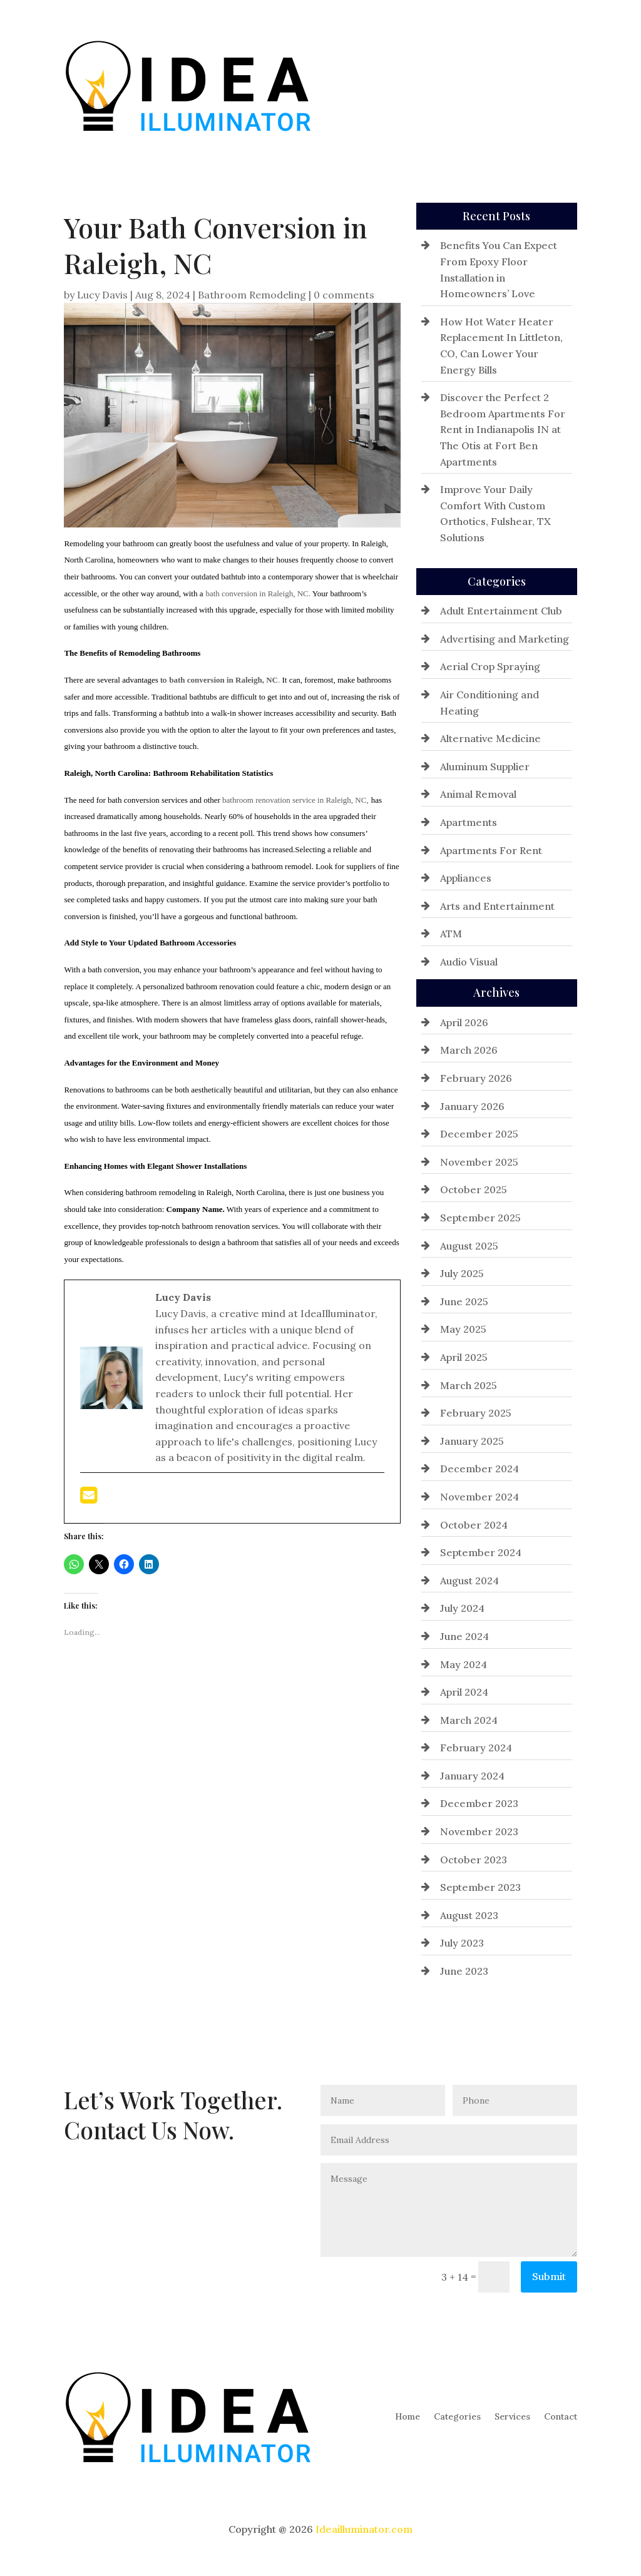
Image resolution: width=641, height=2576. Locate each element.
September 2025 (480, 1217)
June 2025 (464, 1301)
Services (512, 85)
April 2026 (464, 1022)
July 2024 (462, 1608)
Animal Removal (478, 794)
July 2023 (462, 1943)
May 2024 (463, 1664)
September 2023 (480, 1887)
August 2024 (469, 1580)
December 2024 (479, 1468)
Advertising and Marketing (504, 639)
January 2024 (472, 1775)
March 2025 (468, 1385)
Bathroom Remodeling (252, 294)
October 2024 (474, 1525)
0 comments (344, 294)
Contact (560, 85)
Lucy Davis (102, 294)
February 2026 (476, 1078)
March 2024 (469, 1720)
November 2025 (479, 1162)
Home (407, 85)
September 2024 (480, 1552)
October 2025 (473, 1189)
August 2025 (469, 1246)
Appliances (465, 878)
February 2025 (475, 1413)
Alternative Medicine (490, 738)
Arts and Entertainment (497, 906)
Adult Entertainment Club (501, 610)
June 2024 (464, 1636)
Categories (457, 85)
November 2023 (479, 1831)
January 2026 (472, 1106)
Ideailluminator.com (364, 2529)
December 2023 (479, 1803)
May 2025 (463, 1329)
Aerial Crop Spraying (490, 666)
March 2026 (469, 1050)
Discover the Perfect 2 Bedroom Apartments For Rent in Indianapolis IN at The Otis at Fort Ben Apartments (502, 429)
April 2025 (464, 1357)
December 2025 (479, 1134)
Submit (549, 2276)
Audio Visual (469, 961)
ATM (451, 933)
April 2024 (464, 1692)
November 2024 (479, 1496)
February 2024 (476, 1747)
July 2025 (462, 1273)
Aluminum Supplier (485, 766)
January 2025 (472, 1441)
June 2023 (464, 1971)
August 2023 (469, 1915)
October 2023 (473, 1859)
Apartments (468, 822)
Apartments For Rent (491, 850)
